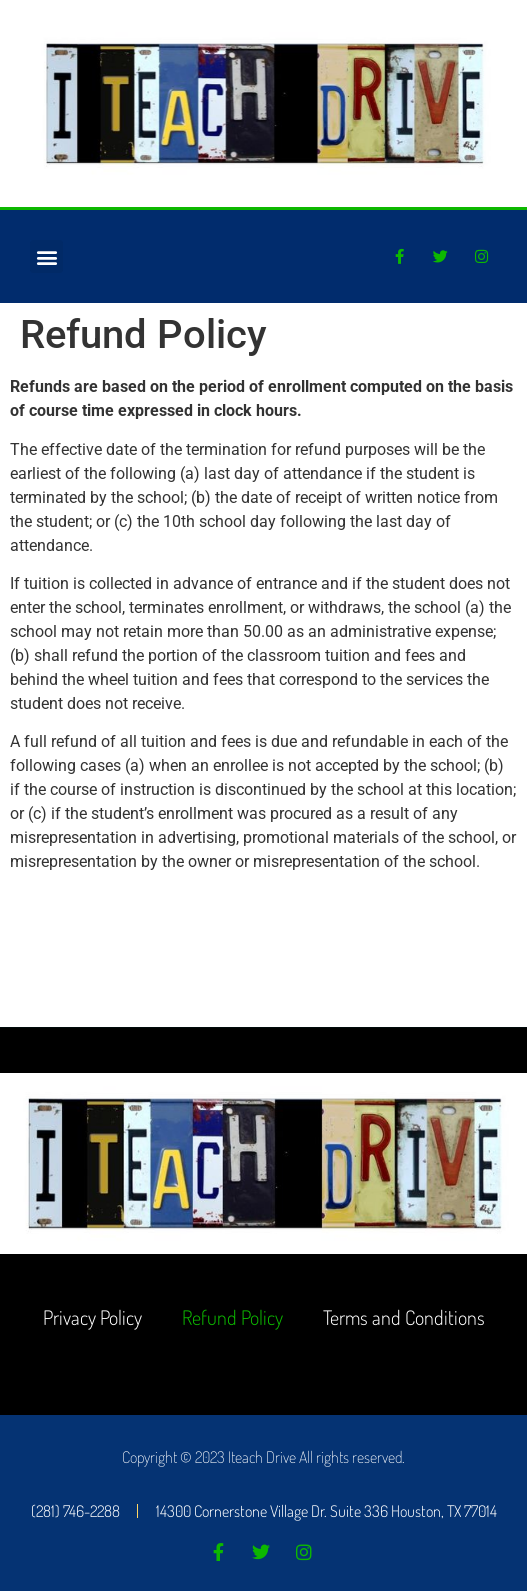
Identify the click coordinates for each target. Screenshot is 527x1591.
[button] (46, 256)
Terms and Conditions (404, 1317)
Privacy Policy (92, 1317)
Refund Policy (232, 1317)
